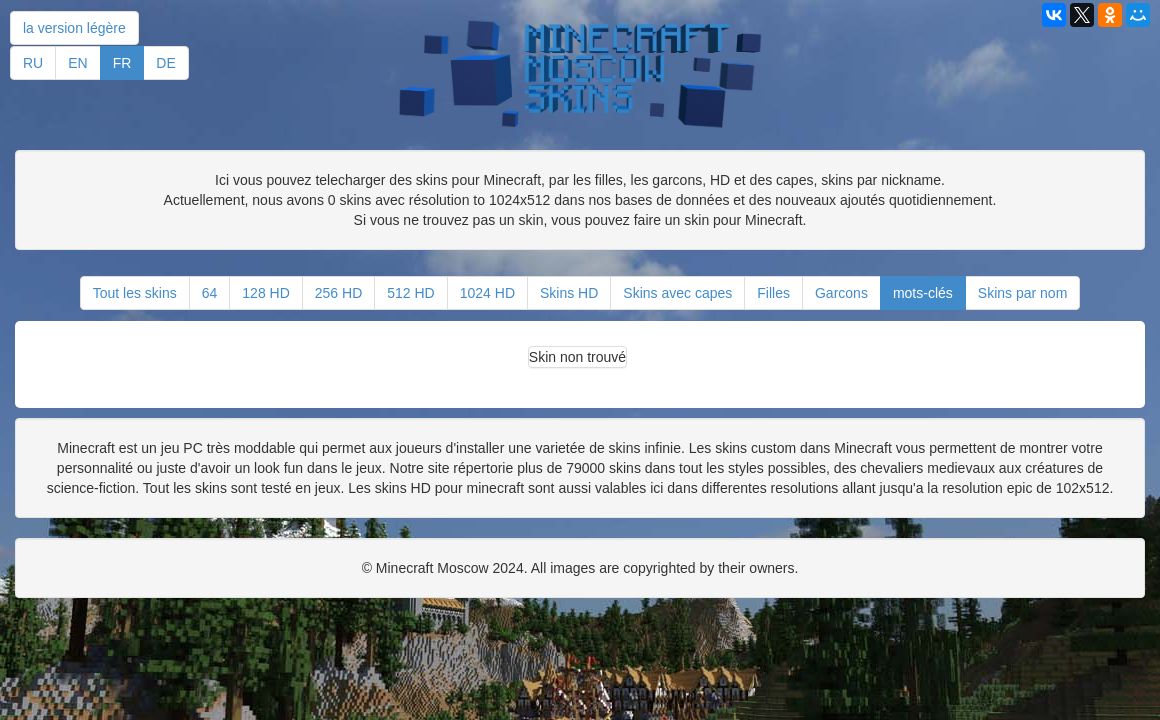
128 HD (265, 293)
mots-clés (923, 293)
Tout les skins (135, 293)
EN (77, 63)
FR (122, 63)
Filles (773, 293)
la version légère (74, 28)
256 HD (338, 293)
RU (33, 63)
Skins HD (569, 293)
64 (210, 293)
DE (165, 63)
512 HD (410, 293)
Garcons (841, 293)
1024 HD (487, 293)
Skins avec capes (677, 293)
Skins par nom (1022, 293)
